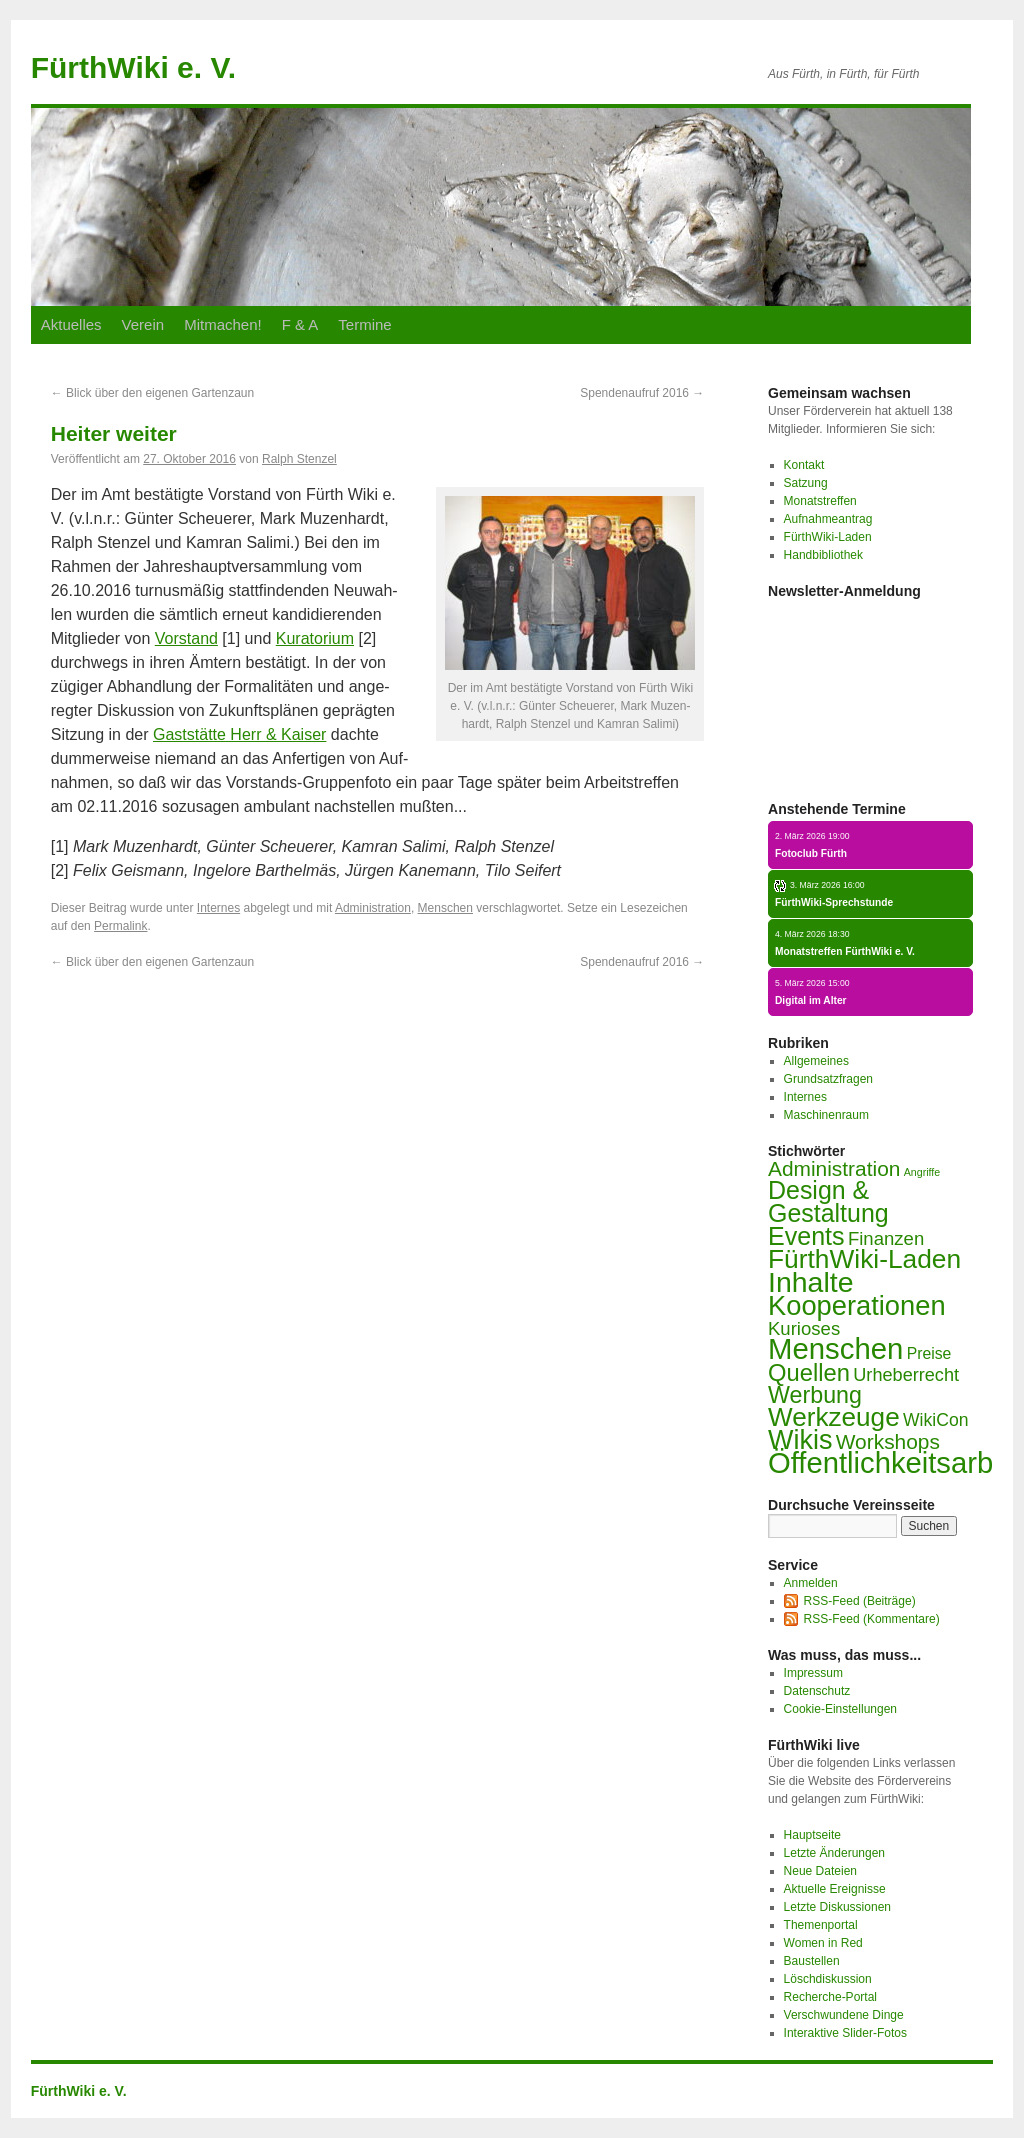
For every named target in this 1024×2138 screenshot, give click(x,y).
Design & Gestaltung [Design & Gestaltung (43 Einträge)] (828, 1201)
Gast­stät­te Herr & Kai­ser (239, 734)
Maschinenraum (826, 1115)
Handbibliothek (823, 555)
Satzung (806, 483)
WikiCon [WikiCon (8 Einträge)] (936, 1420)
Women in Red (823, 1943)
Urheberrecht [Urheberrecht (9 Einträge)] (906, 1375)
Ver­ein (143, 324)
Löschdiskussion (828, 1979)
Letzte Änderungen (834, 1853)
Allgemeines (816, 1061)
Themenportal (821, 1925)
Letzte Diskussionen (837, 1907)
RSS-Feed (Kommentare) (872, 1619)
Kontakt (804, 465)
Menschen (445, 908)
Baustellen (812, 1961)
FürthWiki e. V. (133, 67)
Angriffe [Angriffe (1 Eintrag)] (922, 1172)
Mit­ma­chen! (223, 324)
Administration (373, 908)
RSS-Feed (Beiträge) (860, 1601)
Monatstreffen (820, 501)
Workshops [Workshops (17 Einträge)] (888, 1441)
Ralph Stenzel (299, 459)
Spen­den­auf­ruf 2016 (642, 393)
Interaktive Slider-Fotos (845, 2033)
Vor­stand (186, 638)
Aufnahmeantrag (828, 519)
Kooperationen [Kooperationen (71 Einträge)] (857, 1305)
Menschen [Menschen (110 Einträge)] (835, 1348)
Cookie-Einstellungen (840, 1709)
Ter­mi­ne (364, 324)
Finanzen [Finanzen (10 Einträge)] (886, 1238)
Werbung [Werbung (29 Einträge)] (815, 1395)
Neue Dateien (820, 1871)
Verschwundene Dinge (844, 2015)
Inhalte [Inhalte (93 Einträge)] (810, 1282)
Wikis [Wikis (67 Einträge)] (800, 1440)
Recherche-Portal (830, 1997)
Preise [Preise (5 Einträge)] (929, 1353)
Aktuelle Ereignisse (835, 1889)
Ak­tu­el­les (71, 324)
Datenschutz (817, 1691)
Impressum (813, 1673)
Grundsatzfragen (828, 1079)
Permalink (120, 926)
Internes (218, 908)
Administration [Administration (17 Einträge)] (834, 1168)
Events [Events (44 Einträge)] (806, 1236)
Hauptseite (812, 1835)
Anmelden (811, 1583)
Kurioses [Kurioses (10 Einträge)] (804, 1328)
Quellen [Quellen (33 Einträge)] (809, 1372)
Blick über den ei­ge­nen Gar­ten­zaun (152, 393)
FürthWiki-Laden (828, 537)
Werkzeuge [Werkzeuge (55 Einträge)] (834, 1417)
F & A (300, 324)
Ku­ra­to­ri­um (315, 638)
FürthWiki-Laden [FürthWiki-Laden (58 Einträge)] (864, 1259)
